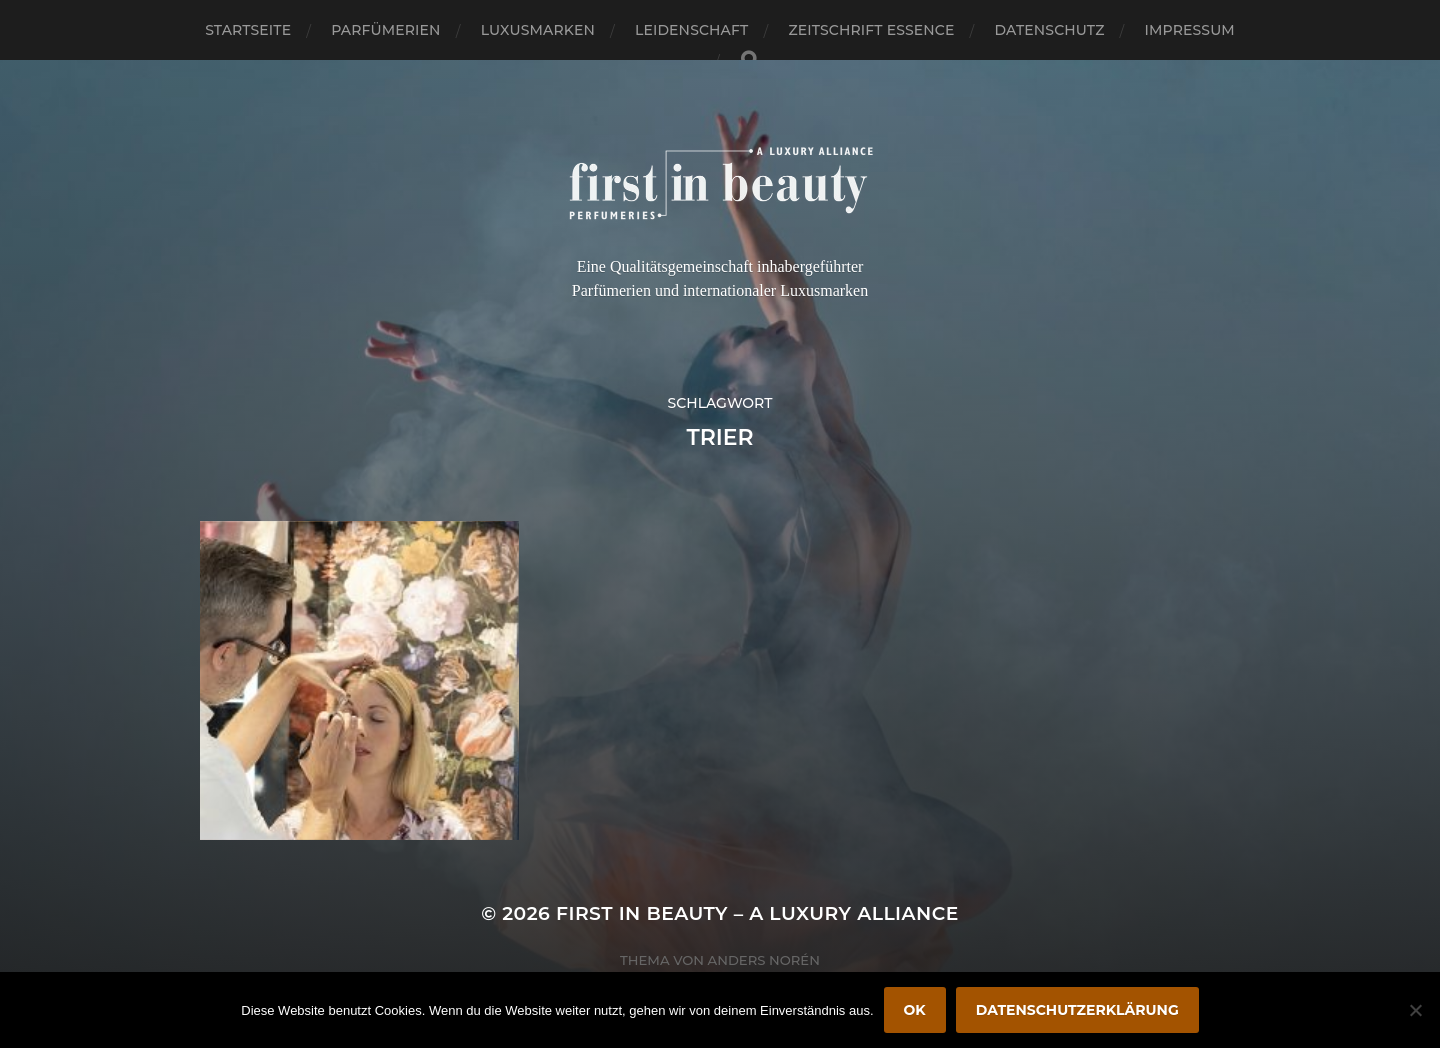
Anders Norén (764, 960)
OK (915, 1010)
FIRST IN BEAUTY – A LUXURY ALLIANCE (757, 913)
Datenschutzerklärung (1077, 1010)
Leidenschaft (692, 30)
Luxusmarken (538, 30)
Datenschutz (1050, 30)
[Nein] (1415, 1010)
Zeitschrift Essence (871, 30)
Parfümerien (385, 30)
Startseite (248, 30)
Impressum (1190, 30)
